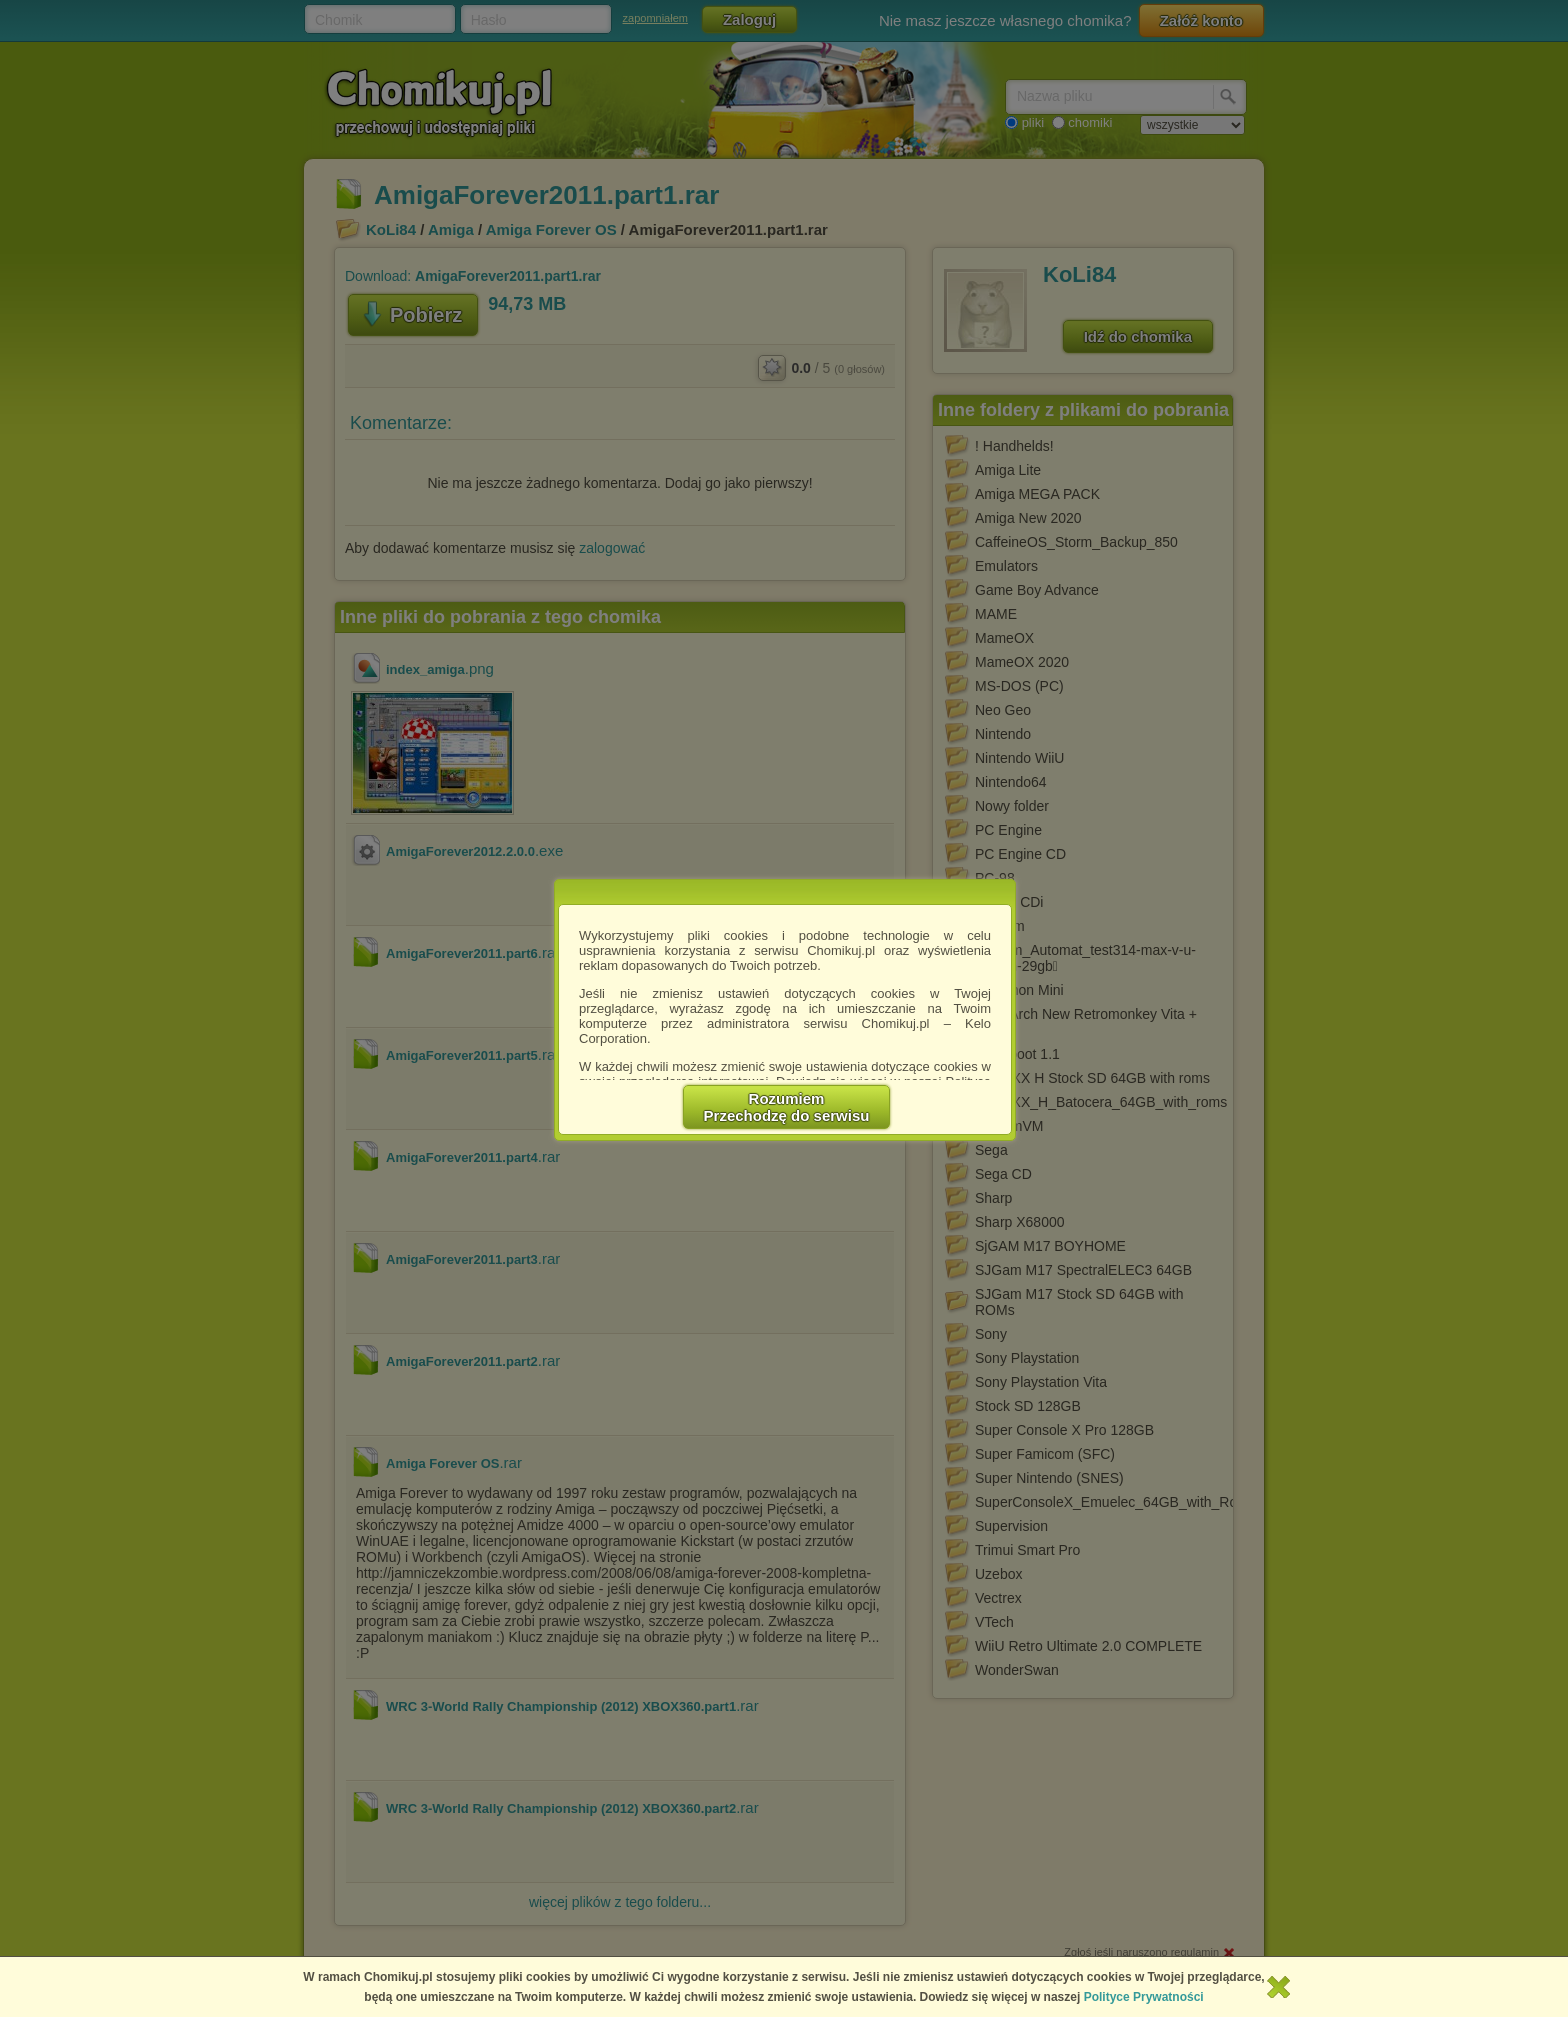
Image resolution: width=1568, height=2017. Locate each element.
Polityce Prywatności (1144, 1997)
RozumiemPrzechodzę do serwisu (787, 1107)
